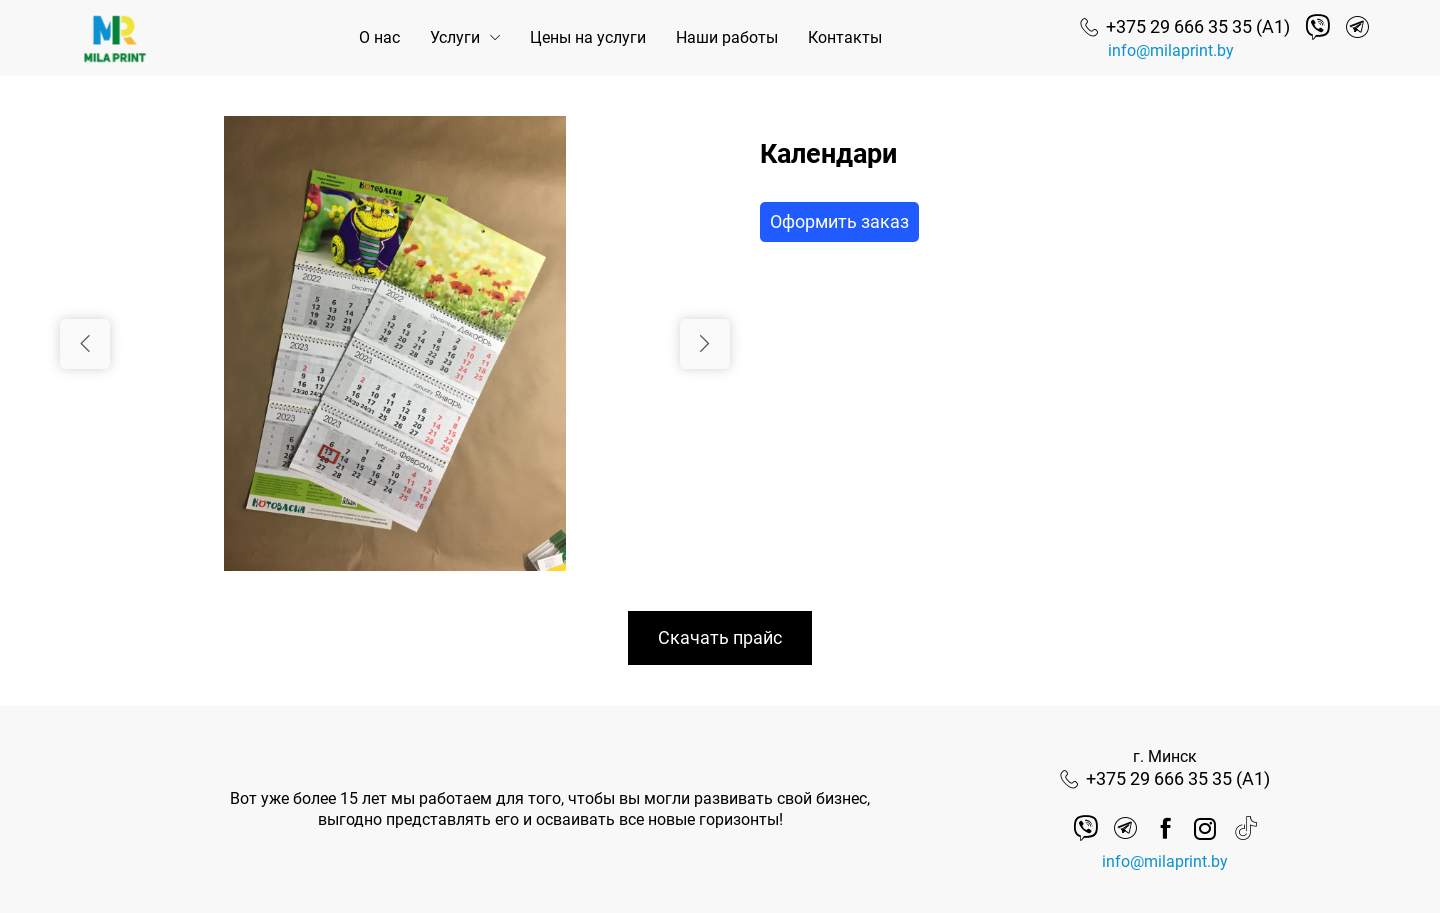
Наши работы (727, 37)
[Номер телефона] (1185, 27)
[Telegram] (1357, 27)
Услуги (455, 37)
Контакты (845, 37)
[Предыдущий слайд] (85, 344)
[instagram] (1205, 828)
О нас (379, 37)
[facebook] (1165, 828)
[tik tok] (1245, 828)
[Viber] (1317, 27)
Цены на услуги (588, 37)
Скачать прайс (720, 637)
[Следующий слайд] (705, 344)
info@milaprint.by (1171, 50)
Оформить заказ (839, 221)
